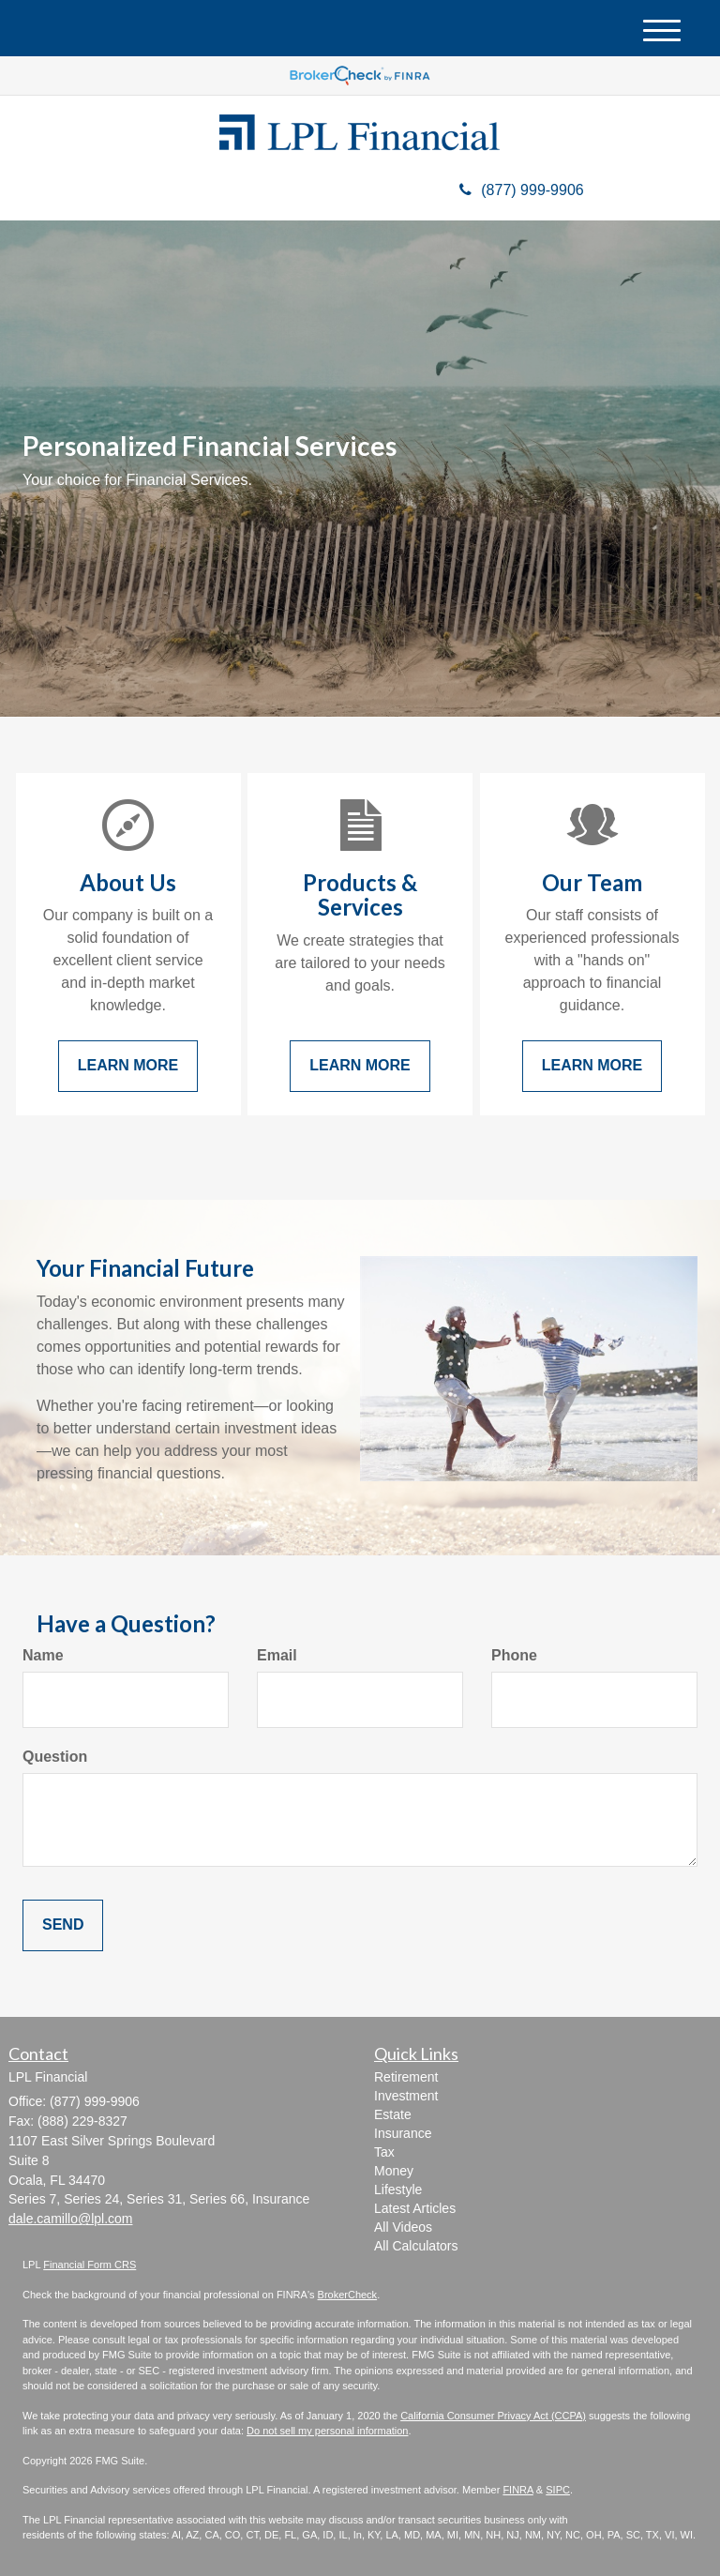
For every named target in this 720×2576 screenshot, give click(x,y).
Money (393, 2170)
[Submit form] (62, 1925)
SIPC (558, 2489)
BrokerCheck (348, 2294)
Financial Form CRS (89, 2264)
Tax (384, 2151)
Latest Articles (415, 2208)
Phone (514, 1655)
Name (43, 1655)
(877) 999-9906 (521, 190)
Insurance (402, 2133)
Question (54, 1757)
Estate (393, 2114)
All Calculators (416, 2245)
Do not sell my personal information (327, 2430)
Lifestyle (398, 2189)
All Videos (403, 2227)
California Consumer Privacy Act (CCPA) (493, 2415)
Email (277, 1655)
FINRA (517, 2489)
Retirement (406, 2076)
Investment (406, 2095)
